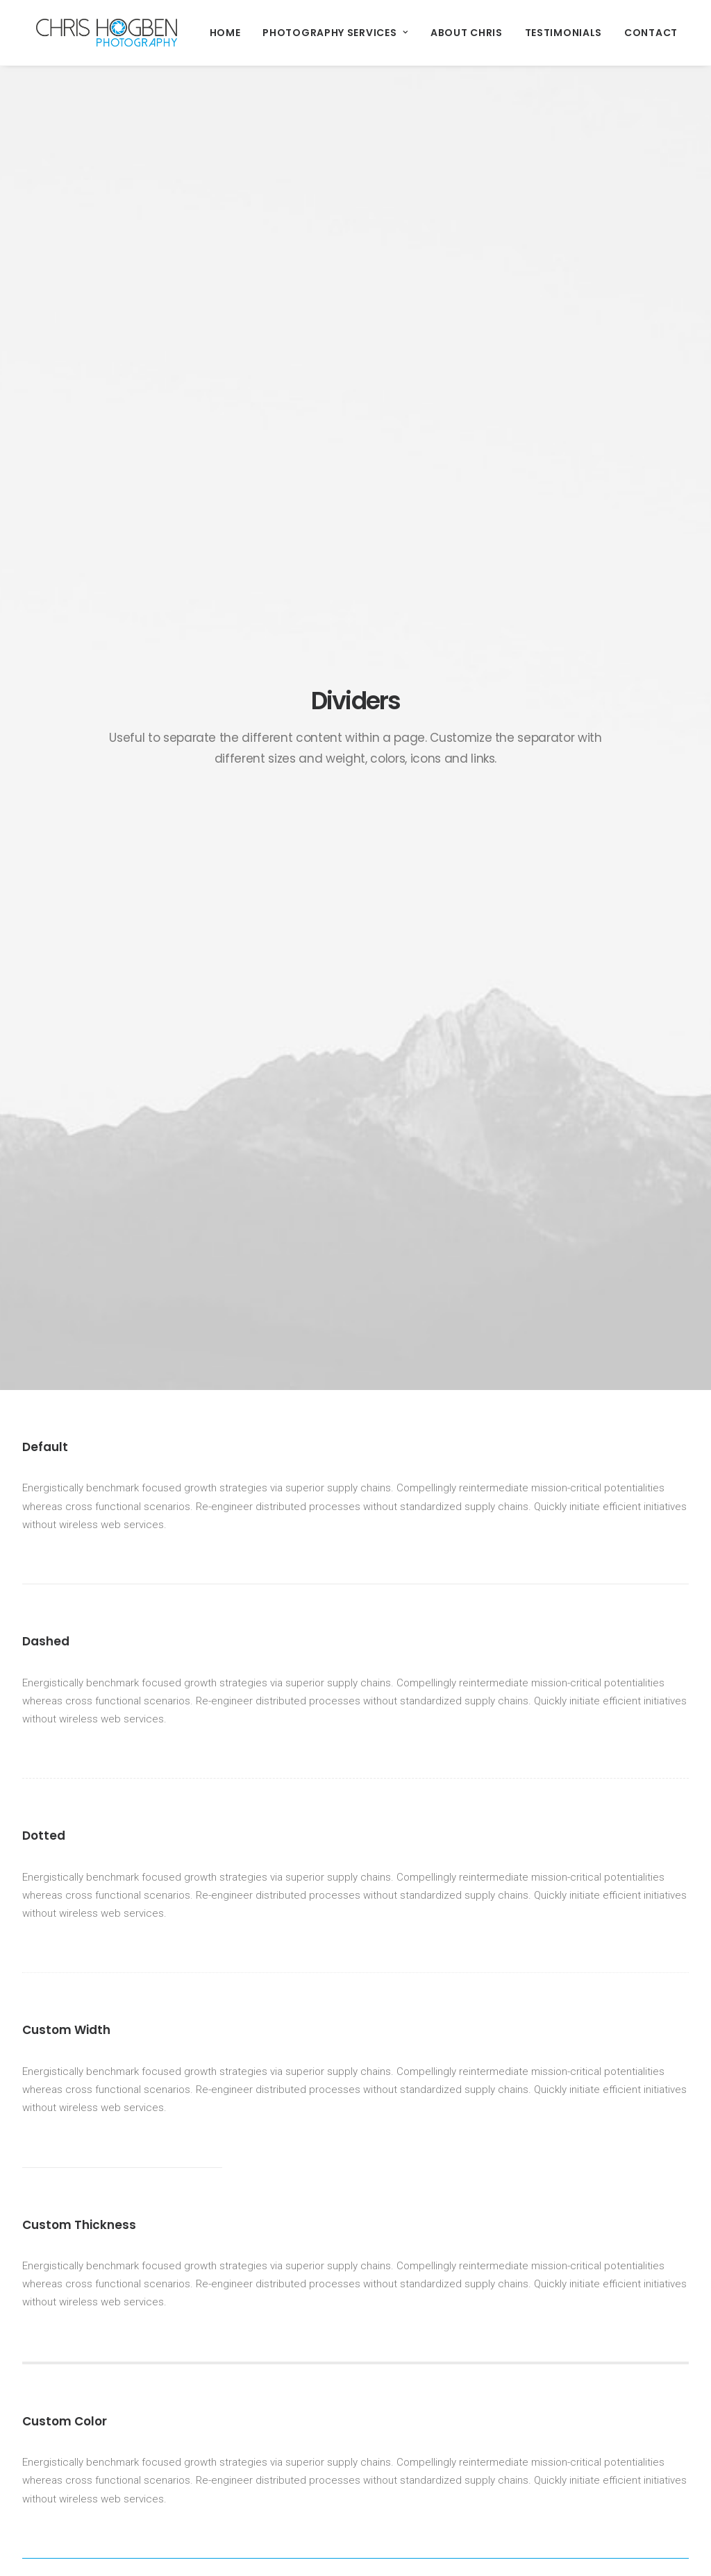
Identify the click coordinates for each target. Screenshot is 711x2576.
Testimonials (535, 33)
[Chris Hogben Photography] (92, 32)
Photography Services (307, 33)
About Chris (439, 33)
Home (197, 33)
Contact (623, 33)
